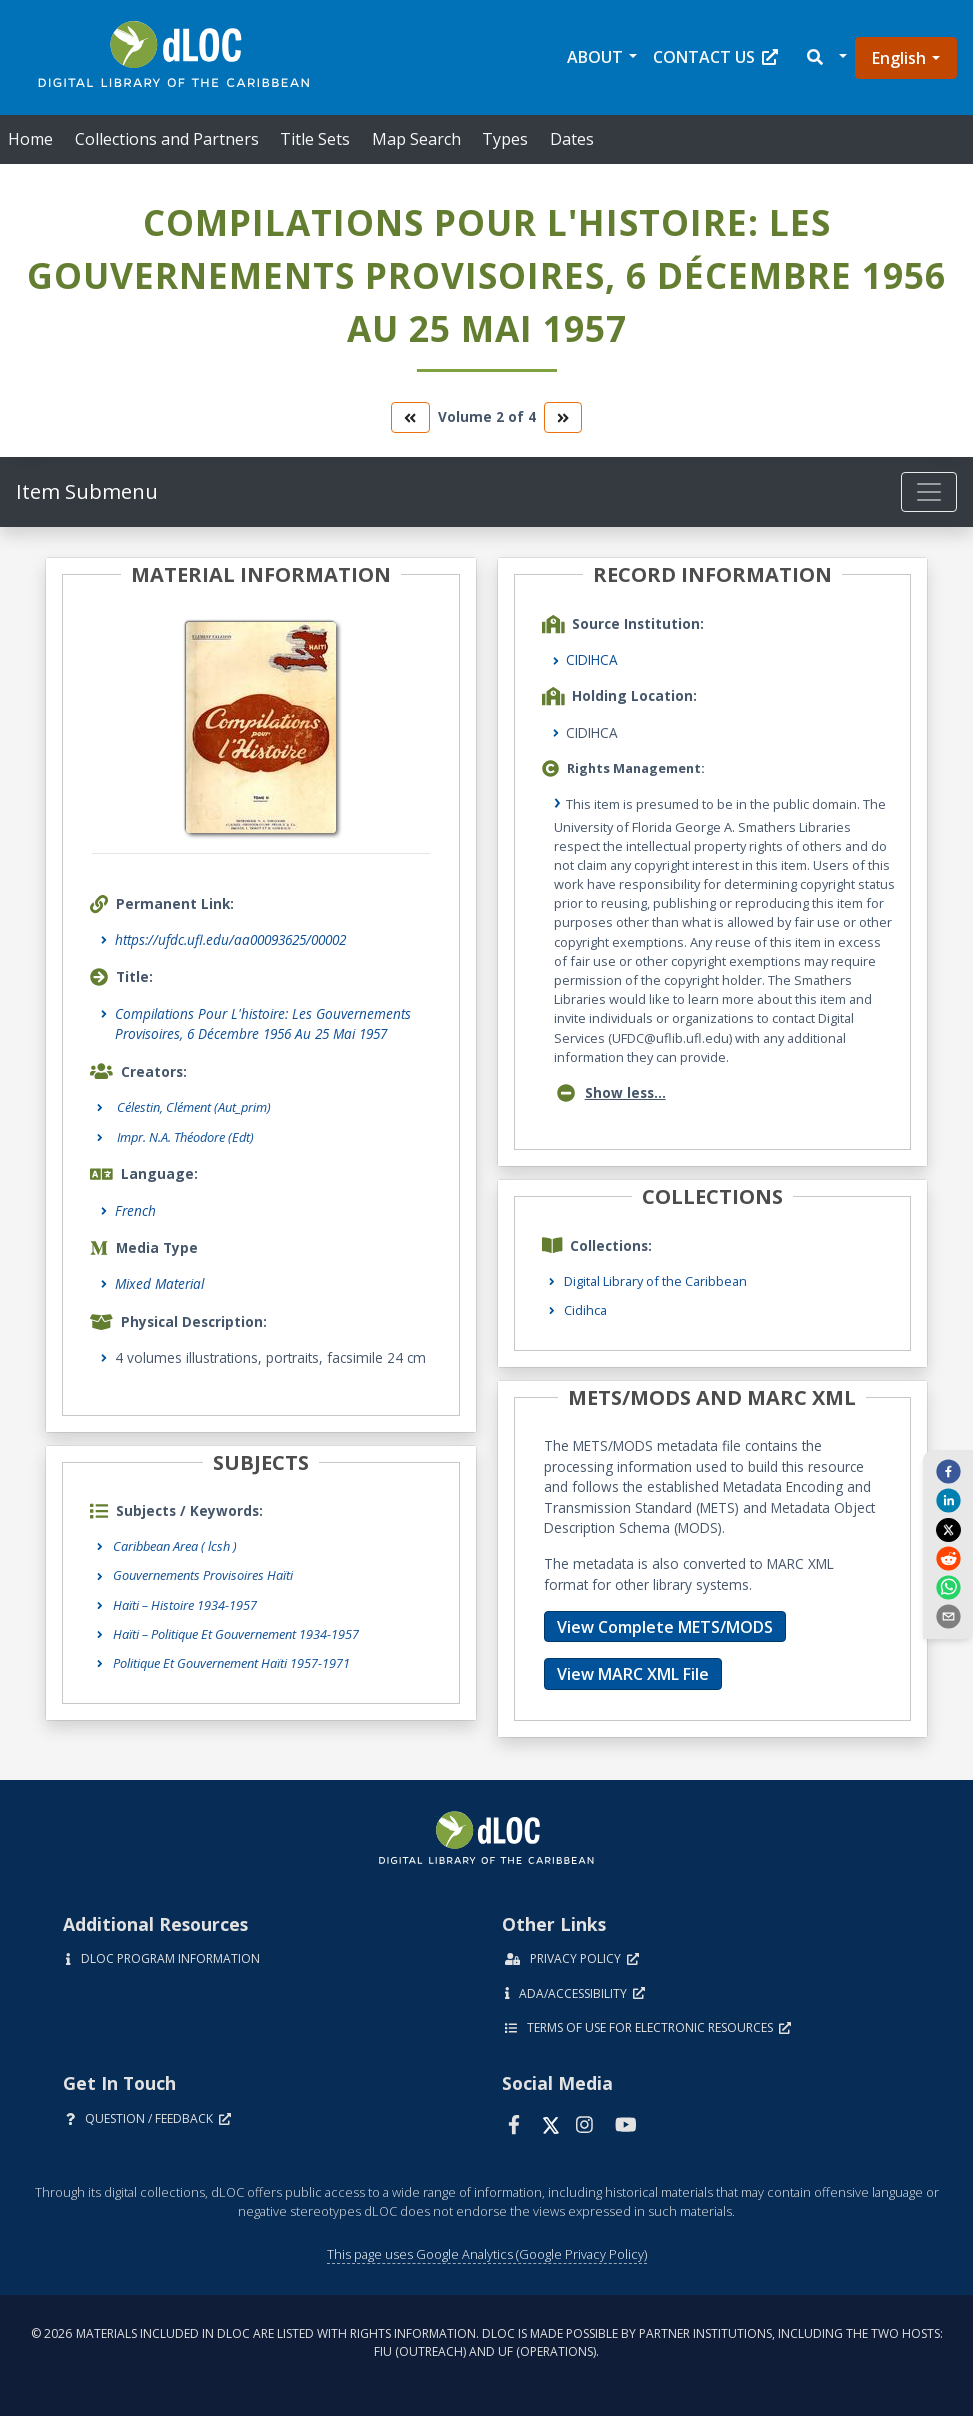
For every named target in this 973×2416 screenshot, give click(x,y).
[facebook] (948, 1471)
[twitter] (948, 1529)
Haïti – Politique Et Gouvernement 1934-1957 (236, 1634)
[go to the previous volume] (410, 417)
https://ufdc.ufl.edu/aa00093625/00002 (230, 939)
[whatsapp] (948, 1587)
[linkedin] (948, 1500)
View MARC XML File (633, 1674)
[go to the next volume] (563, 417)
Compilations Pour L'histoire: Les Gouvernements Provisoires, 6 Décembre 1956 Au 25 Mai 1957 (263, 1023)
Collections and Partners (167, 139)
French (135, 1210)
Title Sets (315, 139)
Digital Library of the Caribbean (655, 1281)
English (899, 58)
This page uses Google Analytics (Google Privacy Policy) (487, 2254)
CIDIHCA (592, 659)
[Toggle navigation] (929, 492)
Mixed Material (159, 1283)
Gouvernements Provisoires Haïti (203, 1575)
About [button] (595, 57)
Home (30, 139)
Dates (572, 139)
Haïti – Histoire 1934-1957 (185, 1605)
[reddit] (948, 1558)
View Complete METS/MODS (665, 1627)
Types (505, 139)
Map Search (416, 139)
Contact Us (715, 57)
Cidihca (585, 1310)
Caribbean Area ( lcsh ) (175, 1546)
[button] (825, 57)
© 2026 (487, 2342)
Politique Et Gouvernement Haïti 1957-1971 (231, 1663)
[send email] (948, 1616)
